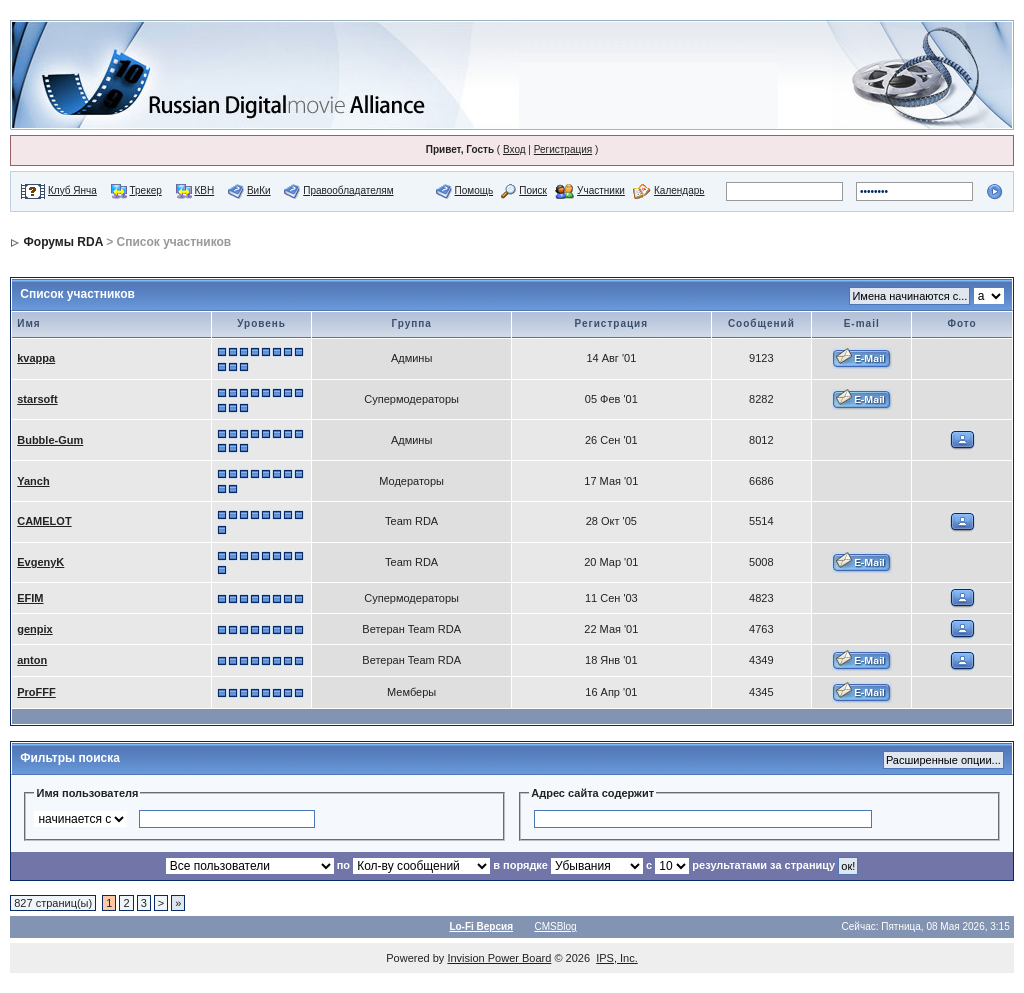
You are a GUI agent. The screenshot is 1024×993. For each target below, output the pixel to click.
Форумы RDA (63, 242)
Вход (514, 149)
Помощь (474, 190)
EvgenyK (40, 562)
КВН (204, 190)
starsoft (37, 399)
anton (32, 660)
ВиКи (259, 190)
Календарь (679, 190)
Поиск (533, 190)
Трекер (146, 190)
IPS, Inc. (617, 958)
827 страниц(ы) (53, 903)
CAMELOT (44, 521)
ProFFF (36, 692)
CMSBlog (555, 926)
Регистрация (563, 149)
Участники (601, 190)
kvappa (36, 358)
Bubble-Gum (50, 440)
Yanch (33, 481)
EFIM (30, 598)
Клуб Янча (72, 190)
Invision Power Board (499, 958)
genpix (34, 629)
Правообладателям (348, 190)
